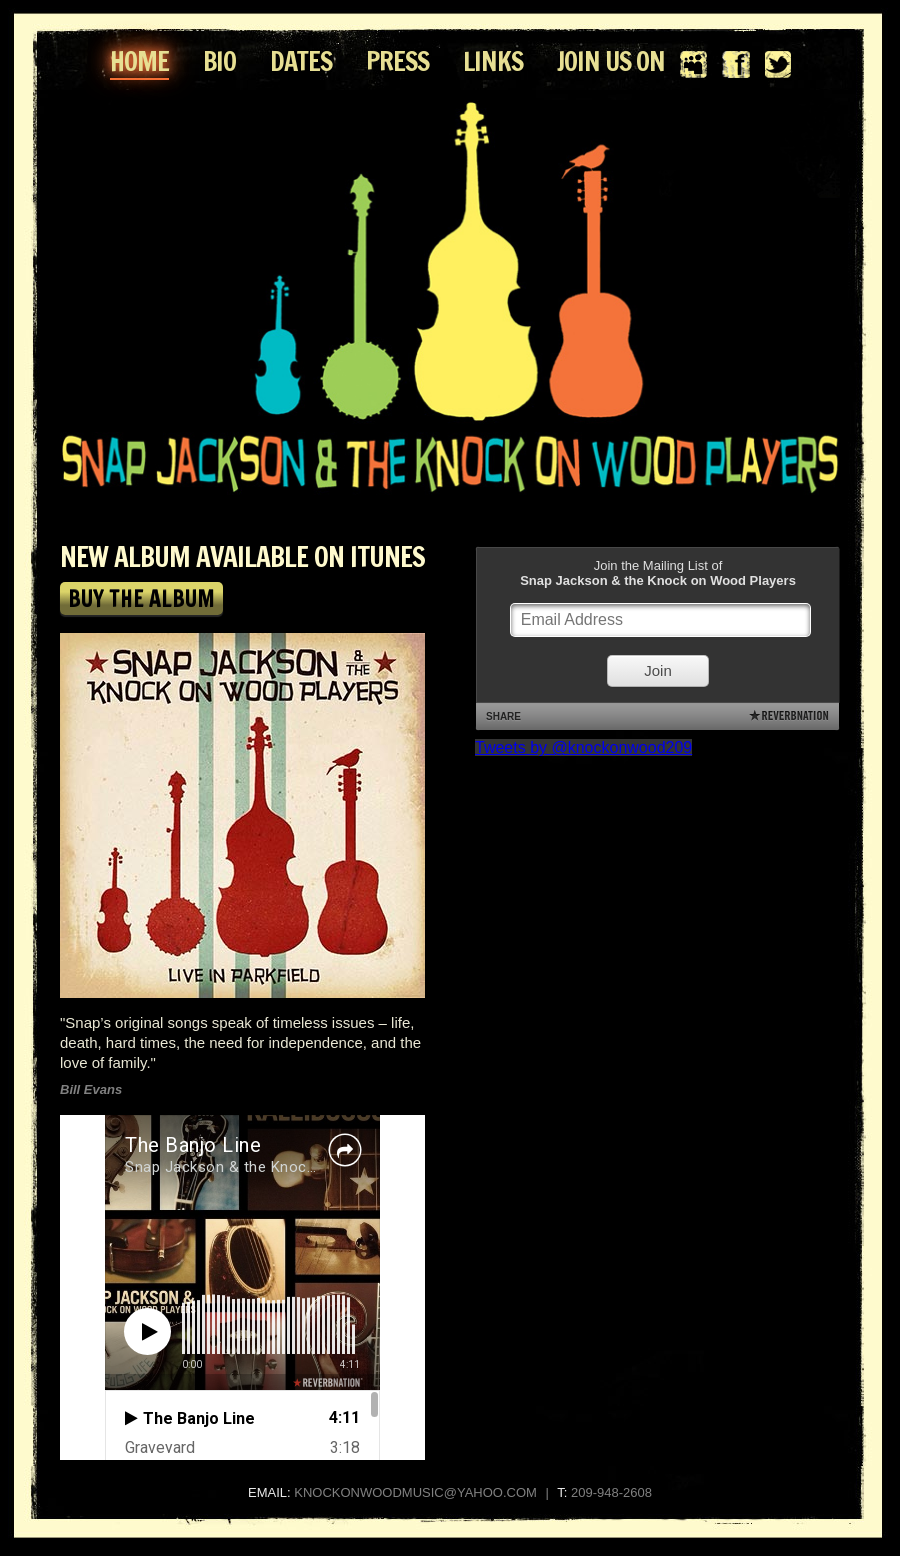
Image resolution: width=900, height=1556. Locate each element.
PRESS (397, 61)
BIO (219, 61)
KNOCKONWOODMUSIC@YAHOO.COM (415, 1492)
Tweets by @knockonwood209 (583, 747)
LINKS (493, 61)
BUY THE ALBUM (141, 598)
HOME (139, 61)
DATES (301, 61)
